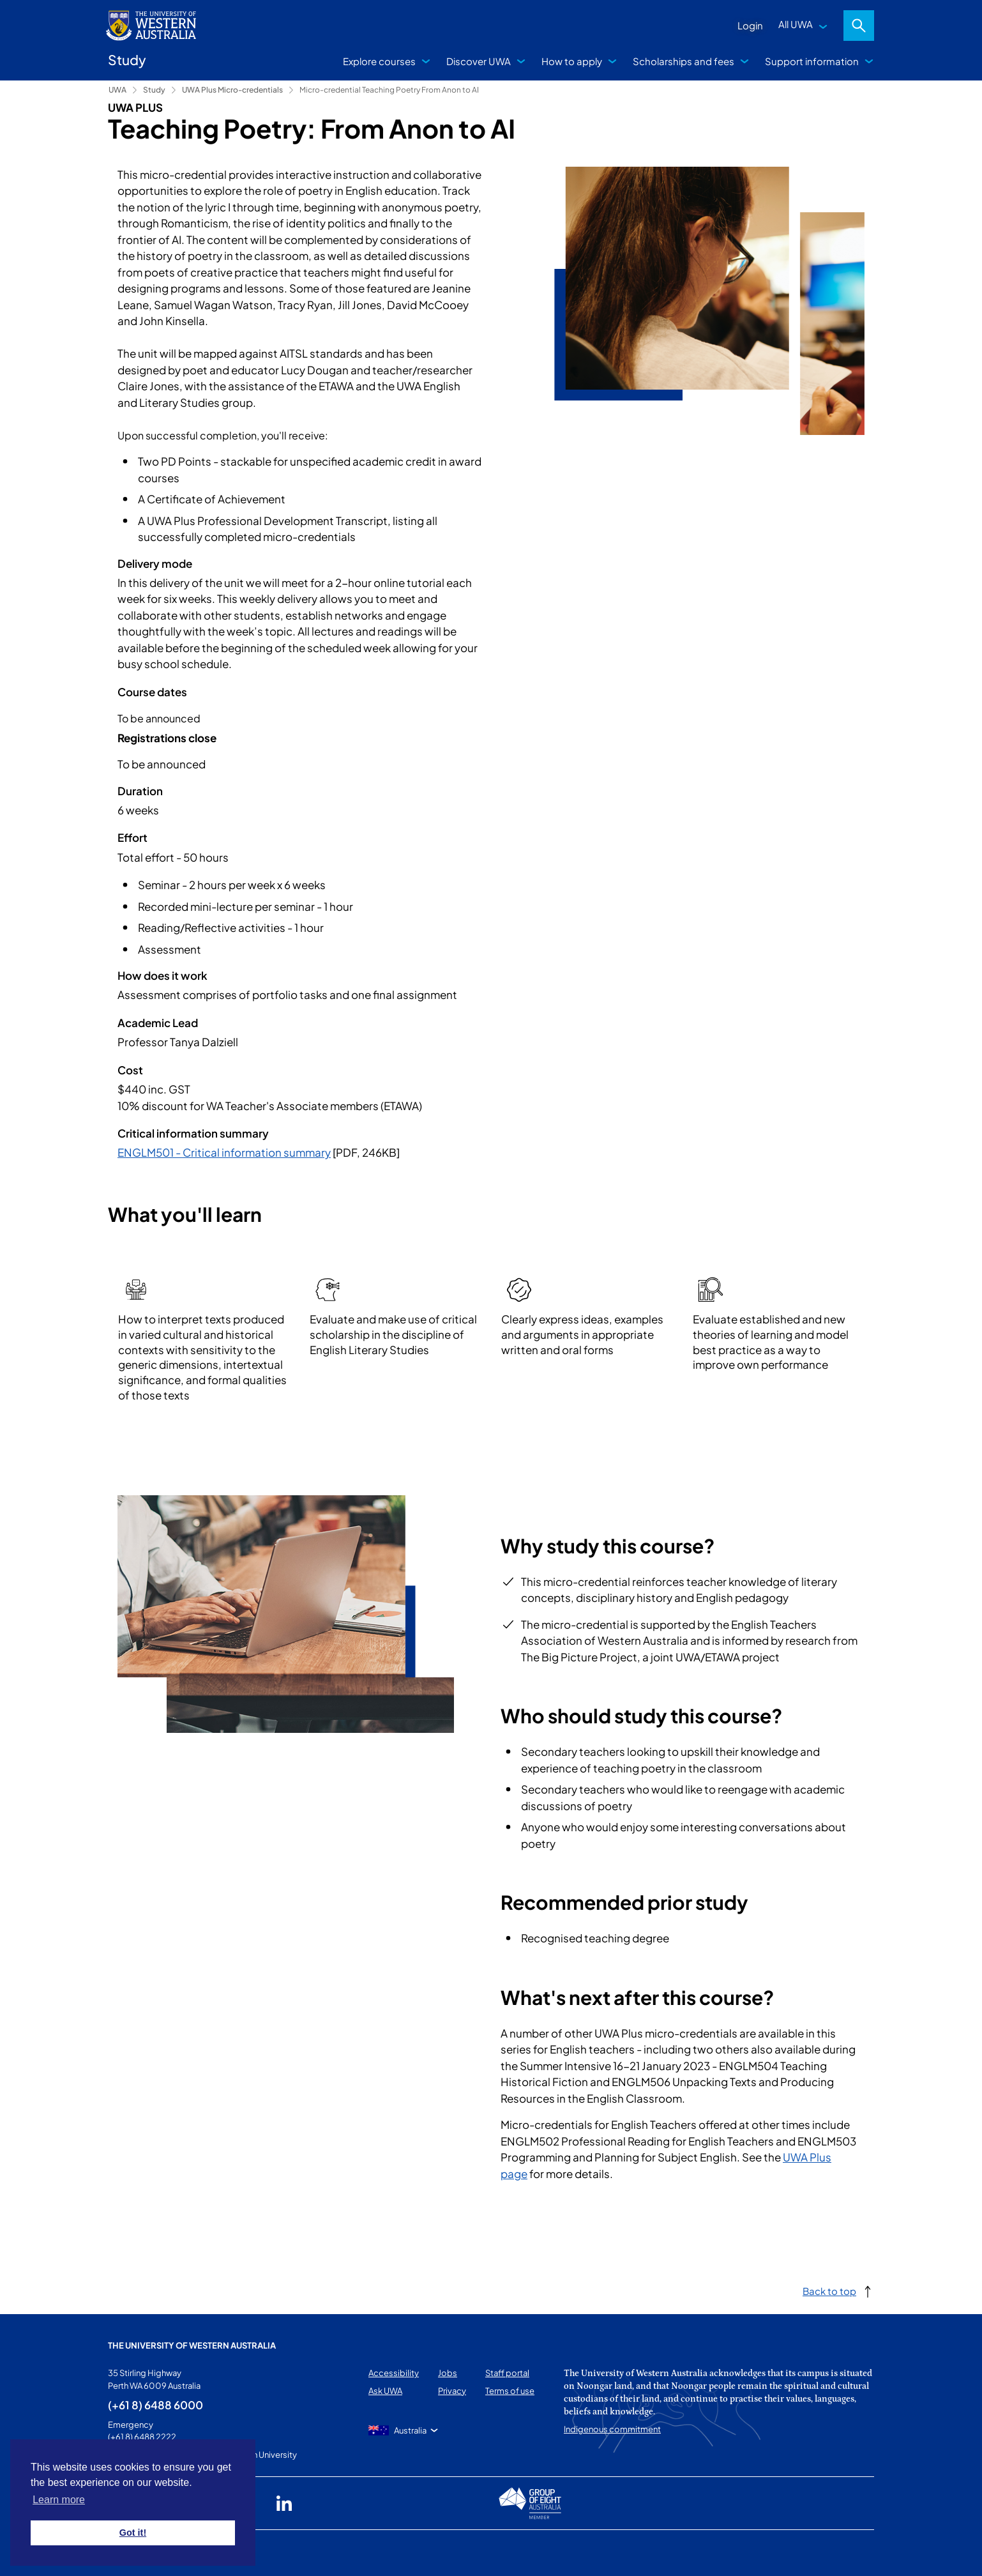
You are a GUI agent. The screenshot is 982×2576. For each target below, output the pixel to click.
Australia (410, 2430)
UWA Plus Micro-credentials (232, 90)
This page (127, 2553)
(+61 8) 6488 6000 (155, 2405)
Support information (812, 61)
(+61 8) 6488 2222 (142, 2437)
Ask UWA (385, 2391)
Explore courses (379, 61)
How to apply (571, 61)
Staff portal (507, 2373)
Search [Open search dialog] (858, 25)
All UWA (795, 24)
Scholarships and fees (683, 61)
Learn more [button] (59, 2499)
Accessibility (393, 2373)
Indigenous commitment (612, 2429)
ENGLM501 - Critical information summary (224, 1152)
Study (154, 90)
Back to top (829, 2291)
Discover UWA (478, 61)
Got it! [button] (132, 2532)
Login (750, 25)
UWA (117, 90)
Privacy (452, 2391)
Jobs (447, 2373)
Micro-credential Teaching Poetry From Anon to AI (389, 90)
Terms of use (509, 2391)
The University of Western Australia (192, 2345)
